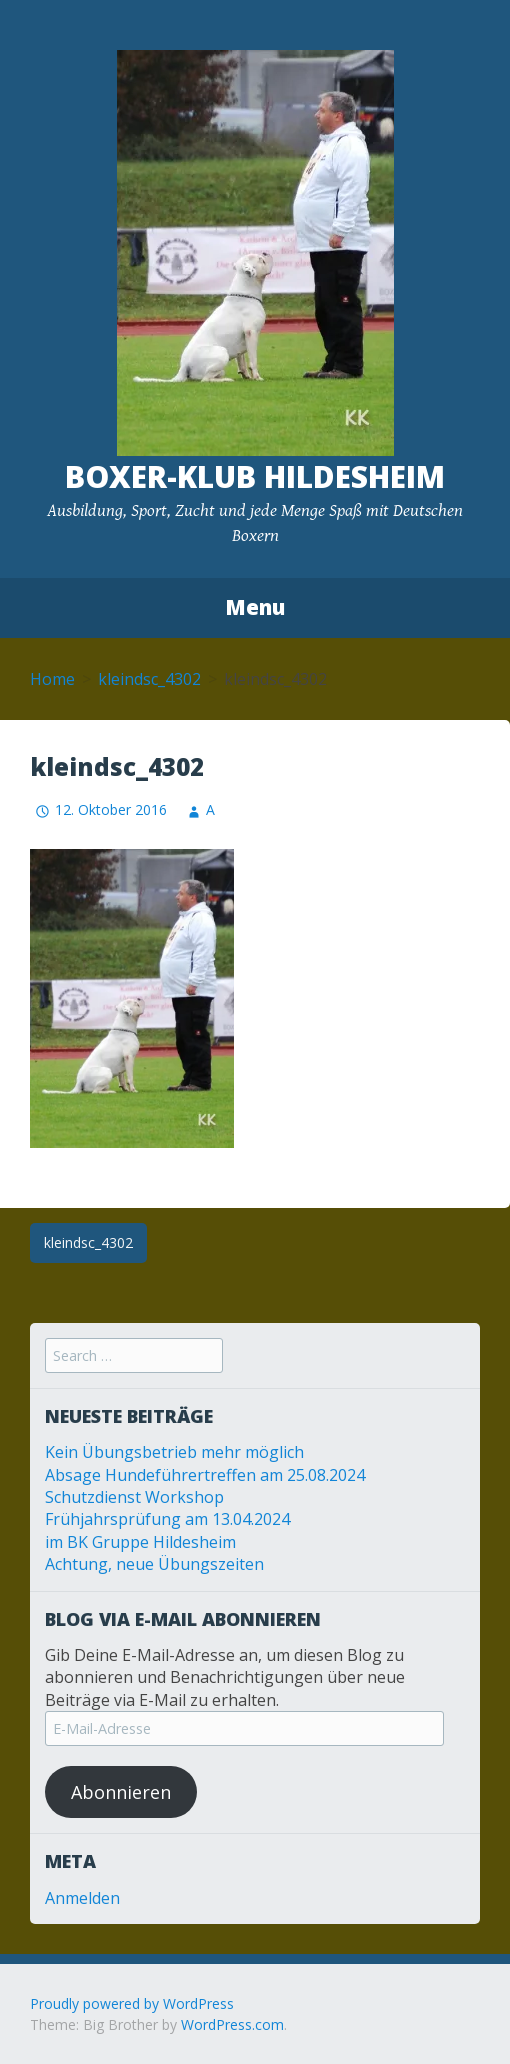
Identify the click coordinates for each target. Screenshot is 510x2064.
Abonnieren (121, 1792)
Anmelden (82, 1898)
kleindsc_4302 (149, 679)
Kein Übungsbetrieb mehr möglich (174, 1452)
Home (52, 679)
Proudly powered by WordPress (132, 2003)
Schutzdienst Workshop (134, 1497)
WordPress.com (232, 2024)
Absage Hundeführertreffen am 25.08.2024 (205, 1475)
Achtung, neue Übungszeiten (154, 1564)
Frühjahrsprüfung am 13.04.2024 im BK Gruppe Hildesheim (167, 1530)
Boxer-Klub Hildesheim (255, 476)
